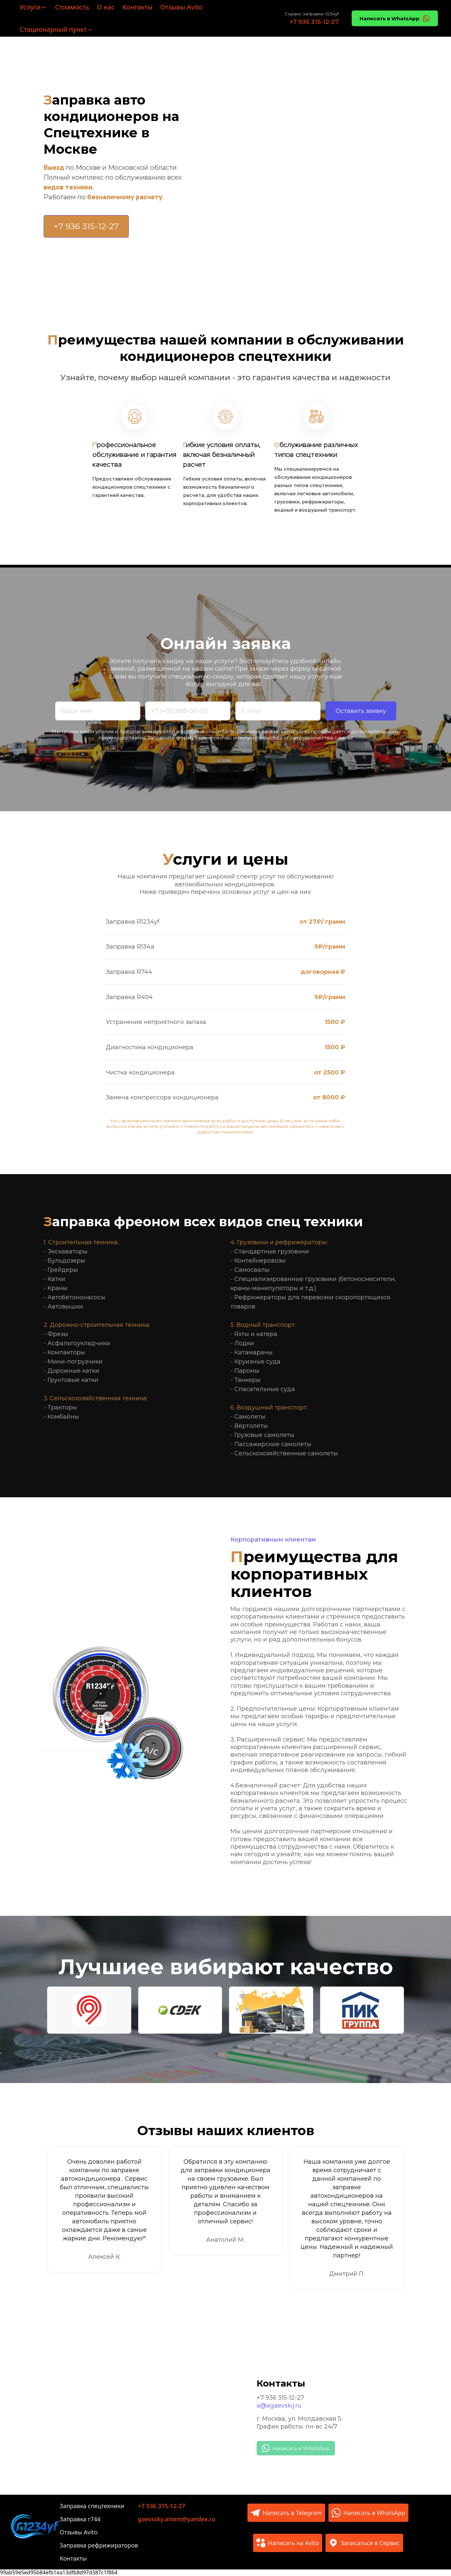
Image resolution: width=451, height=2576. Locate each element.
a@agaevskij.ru (279, 2405)
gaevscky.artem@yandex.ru (176, 2519)
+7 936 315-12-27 (280, 2397)
